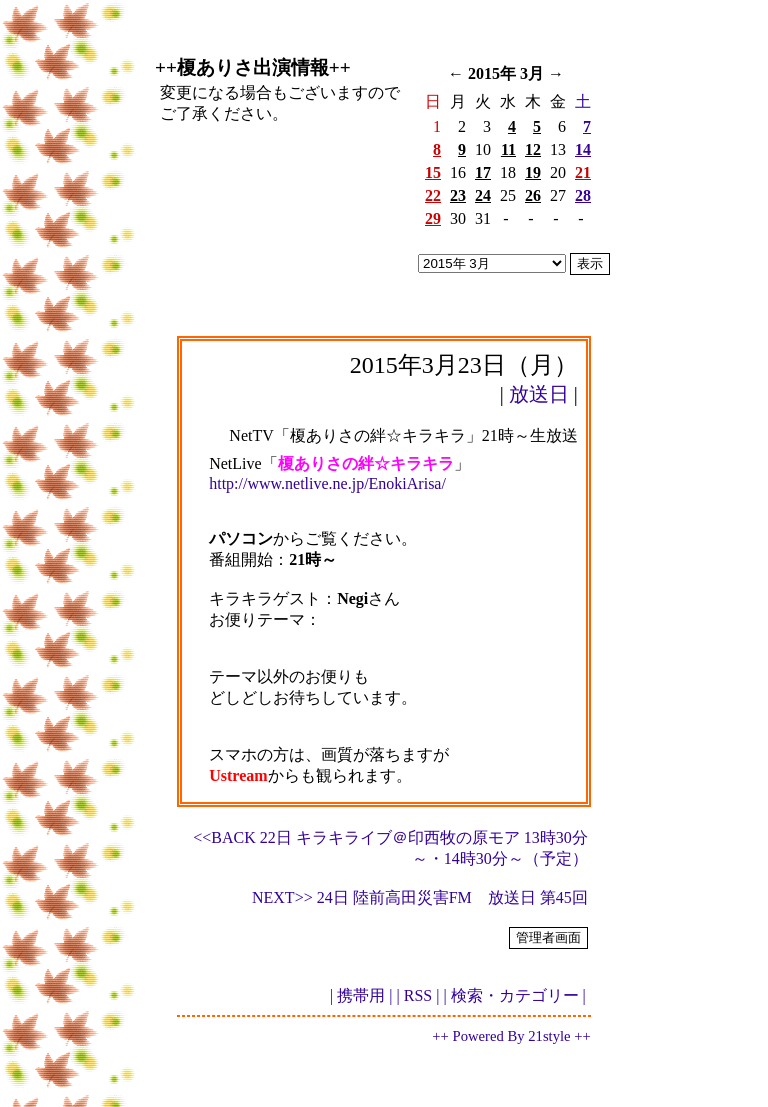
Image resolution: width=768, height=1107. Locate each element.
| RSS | (418, 995)
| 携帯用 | (361, 995)
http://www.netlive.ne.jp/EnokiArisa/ (327, 483)
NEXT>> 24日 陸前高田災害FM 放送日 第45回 (420, 897)
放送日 (539, 394)
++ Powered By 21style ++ (511, 1036)
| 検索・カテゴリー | (514, 995)
